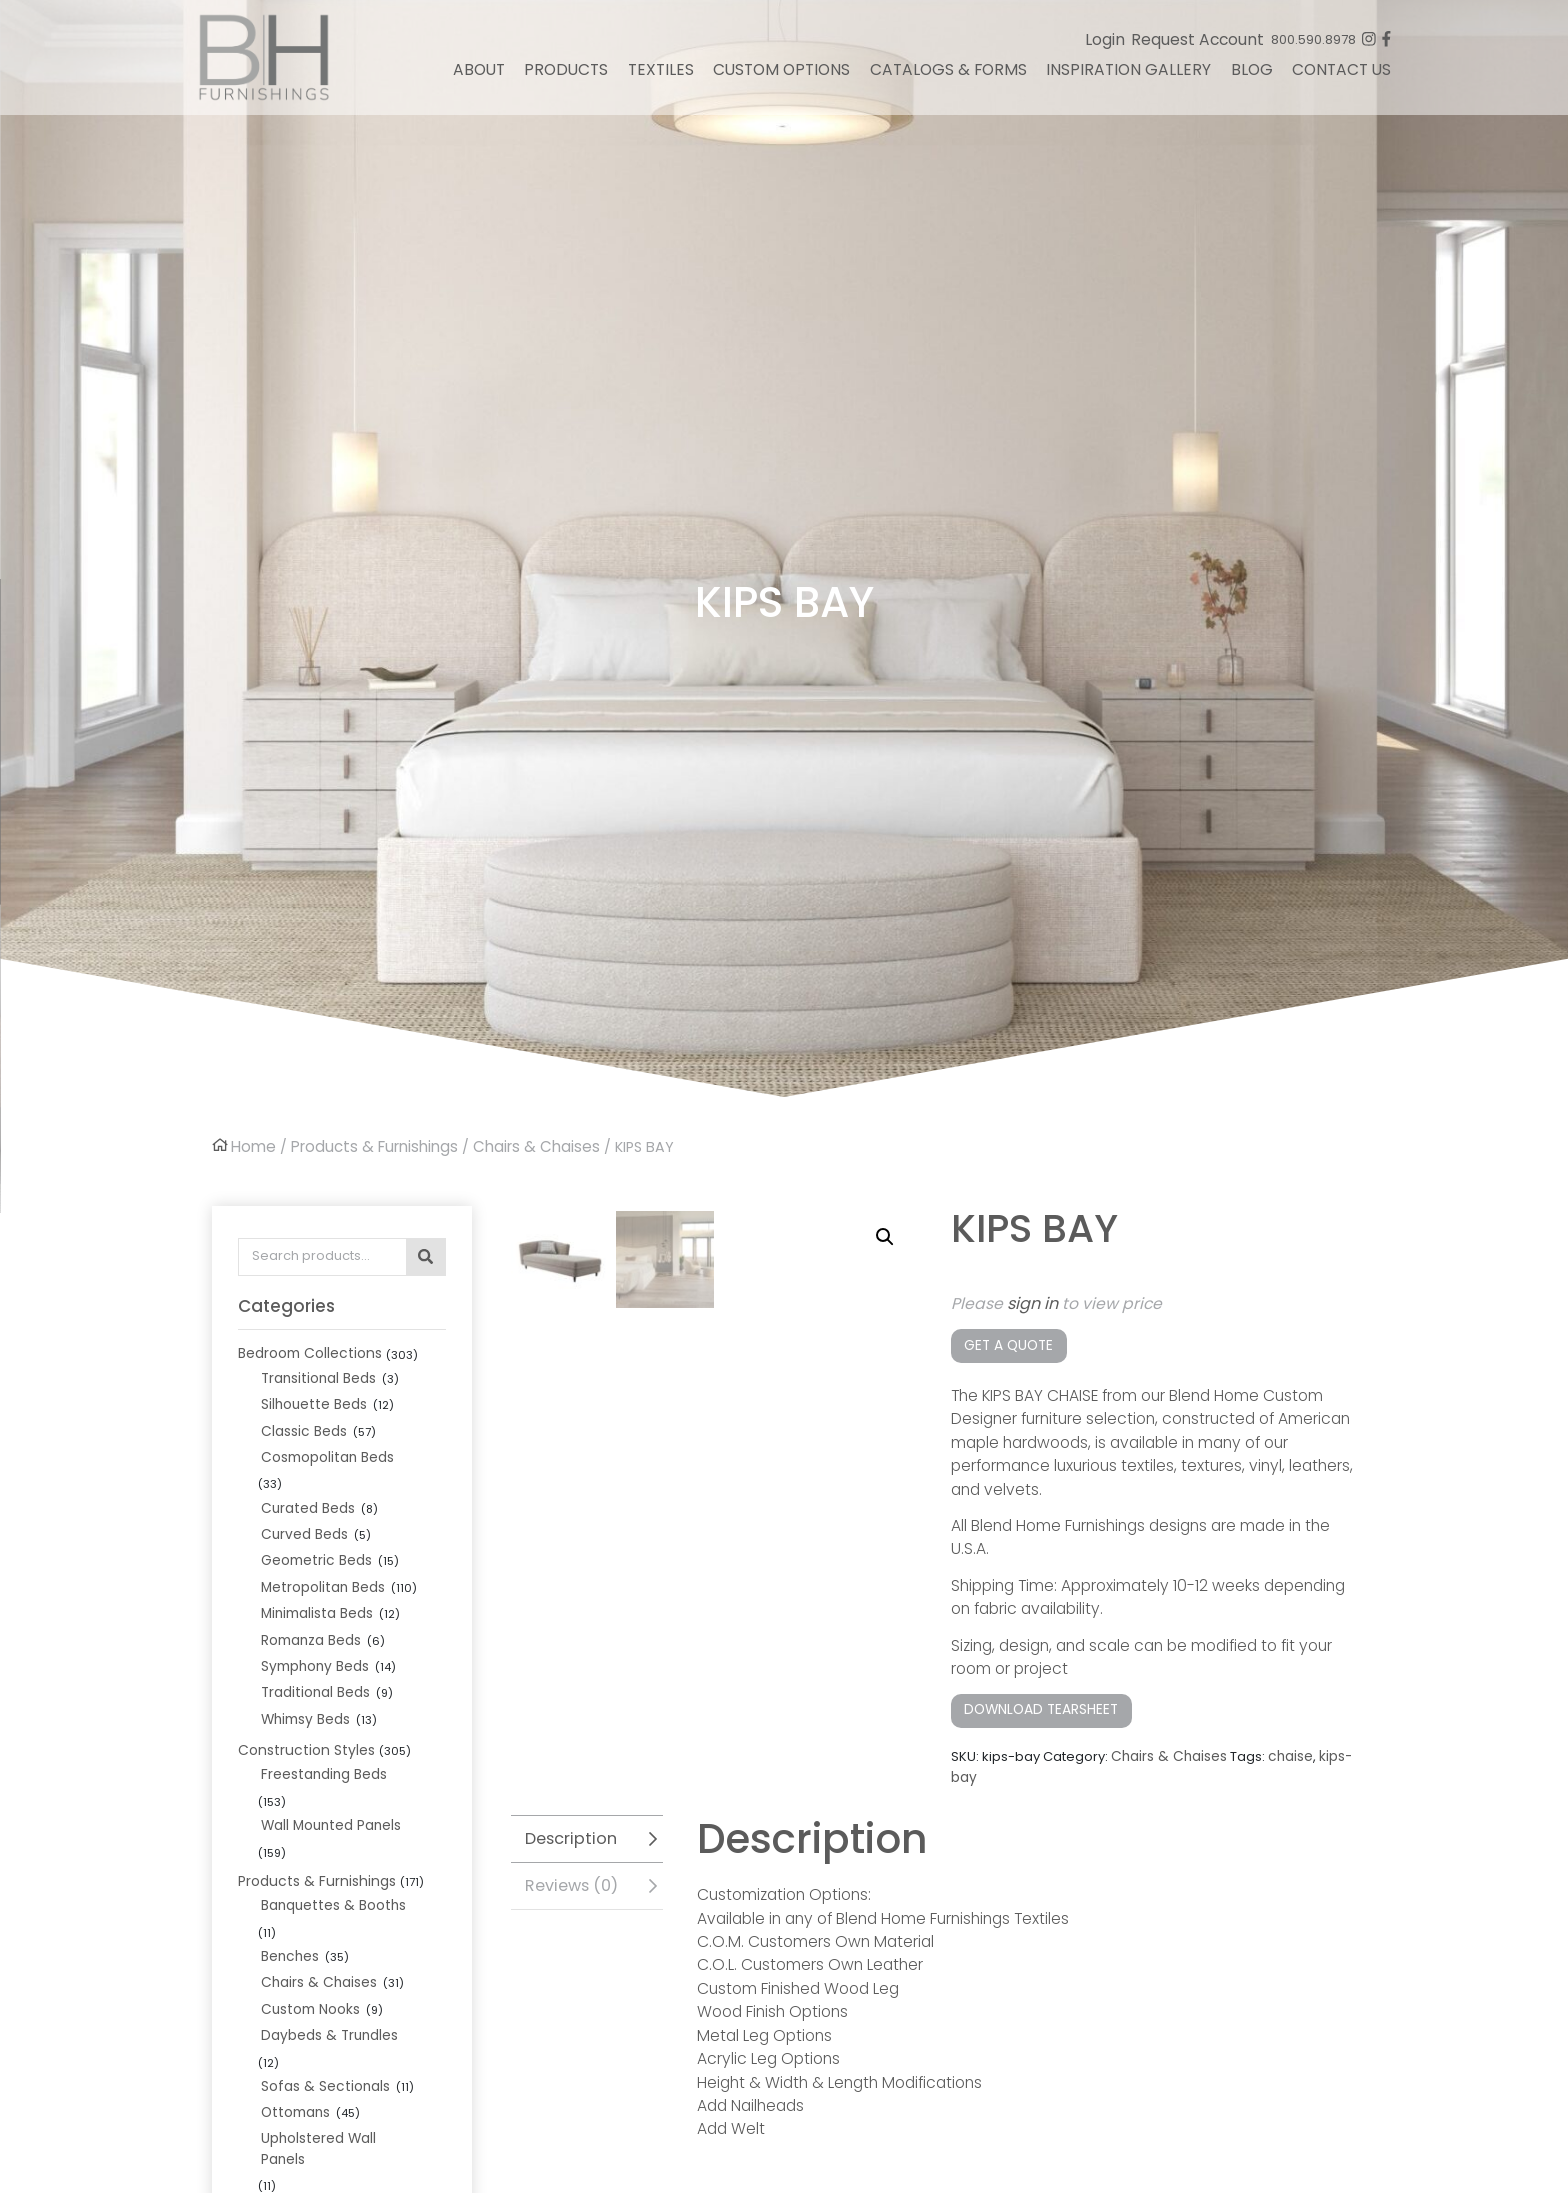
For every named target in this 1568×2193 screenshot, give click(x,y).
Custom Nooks (307, 1879)
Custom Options (781, 76)
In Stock (263, 2033)
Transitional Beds (315, 1373)
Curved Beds (302, 1498)
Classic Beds (301, 1423)
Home (252, 1146)
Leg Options (298, 2108)
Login (1105, 46)
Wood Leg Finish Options (339, 2158)
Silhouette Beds (310, 1398)
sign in (1032, 1301)
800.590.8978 (1313, 46)
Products (566, 76)
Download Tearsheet (1038, 1704)
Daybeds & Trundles (325, 1904)
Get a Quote (1006, 1342)
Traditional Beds (312, 1649)
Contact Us (1341, 76)
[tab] (587, 1828)
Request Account (1197, 46)
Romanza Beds (309, 1599)
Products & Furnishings (371, 1146)
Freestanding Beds (321, 1726)
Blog (1252, 76)
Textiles (661, 76)
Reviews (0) (569, 1873)
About (479, 76)
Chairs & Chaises (529, 1146)
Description (568, 1828)
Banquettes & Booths (328, 1803)
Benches (288, 1828)
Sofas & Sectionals (320, 1929)
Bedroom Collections (307, 1349)
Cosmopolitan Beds (324, 1448)
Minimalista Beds (314, 1574)
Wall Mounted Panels (328, 1751)
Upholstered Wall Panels (339, 1979)
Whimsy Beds (303, 1674)
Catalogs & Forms (948, 76)
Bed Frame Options (322, 2083)
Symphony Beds (312, 1624)
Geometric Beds (313, 1523)
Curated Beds (305, 1473)
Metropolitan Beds (319, 1549)
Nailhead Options (316, 2133)
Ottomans (292, 1954)
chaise (1285, 1750)
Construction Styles (300, 1703)
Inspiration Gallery (1128, 76)
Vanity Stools (301, 2004)
